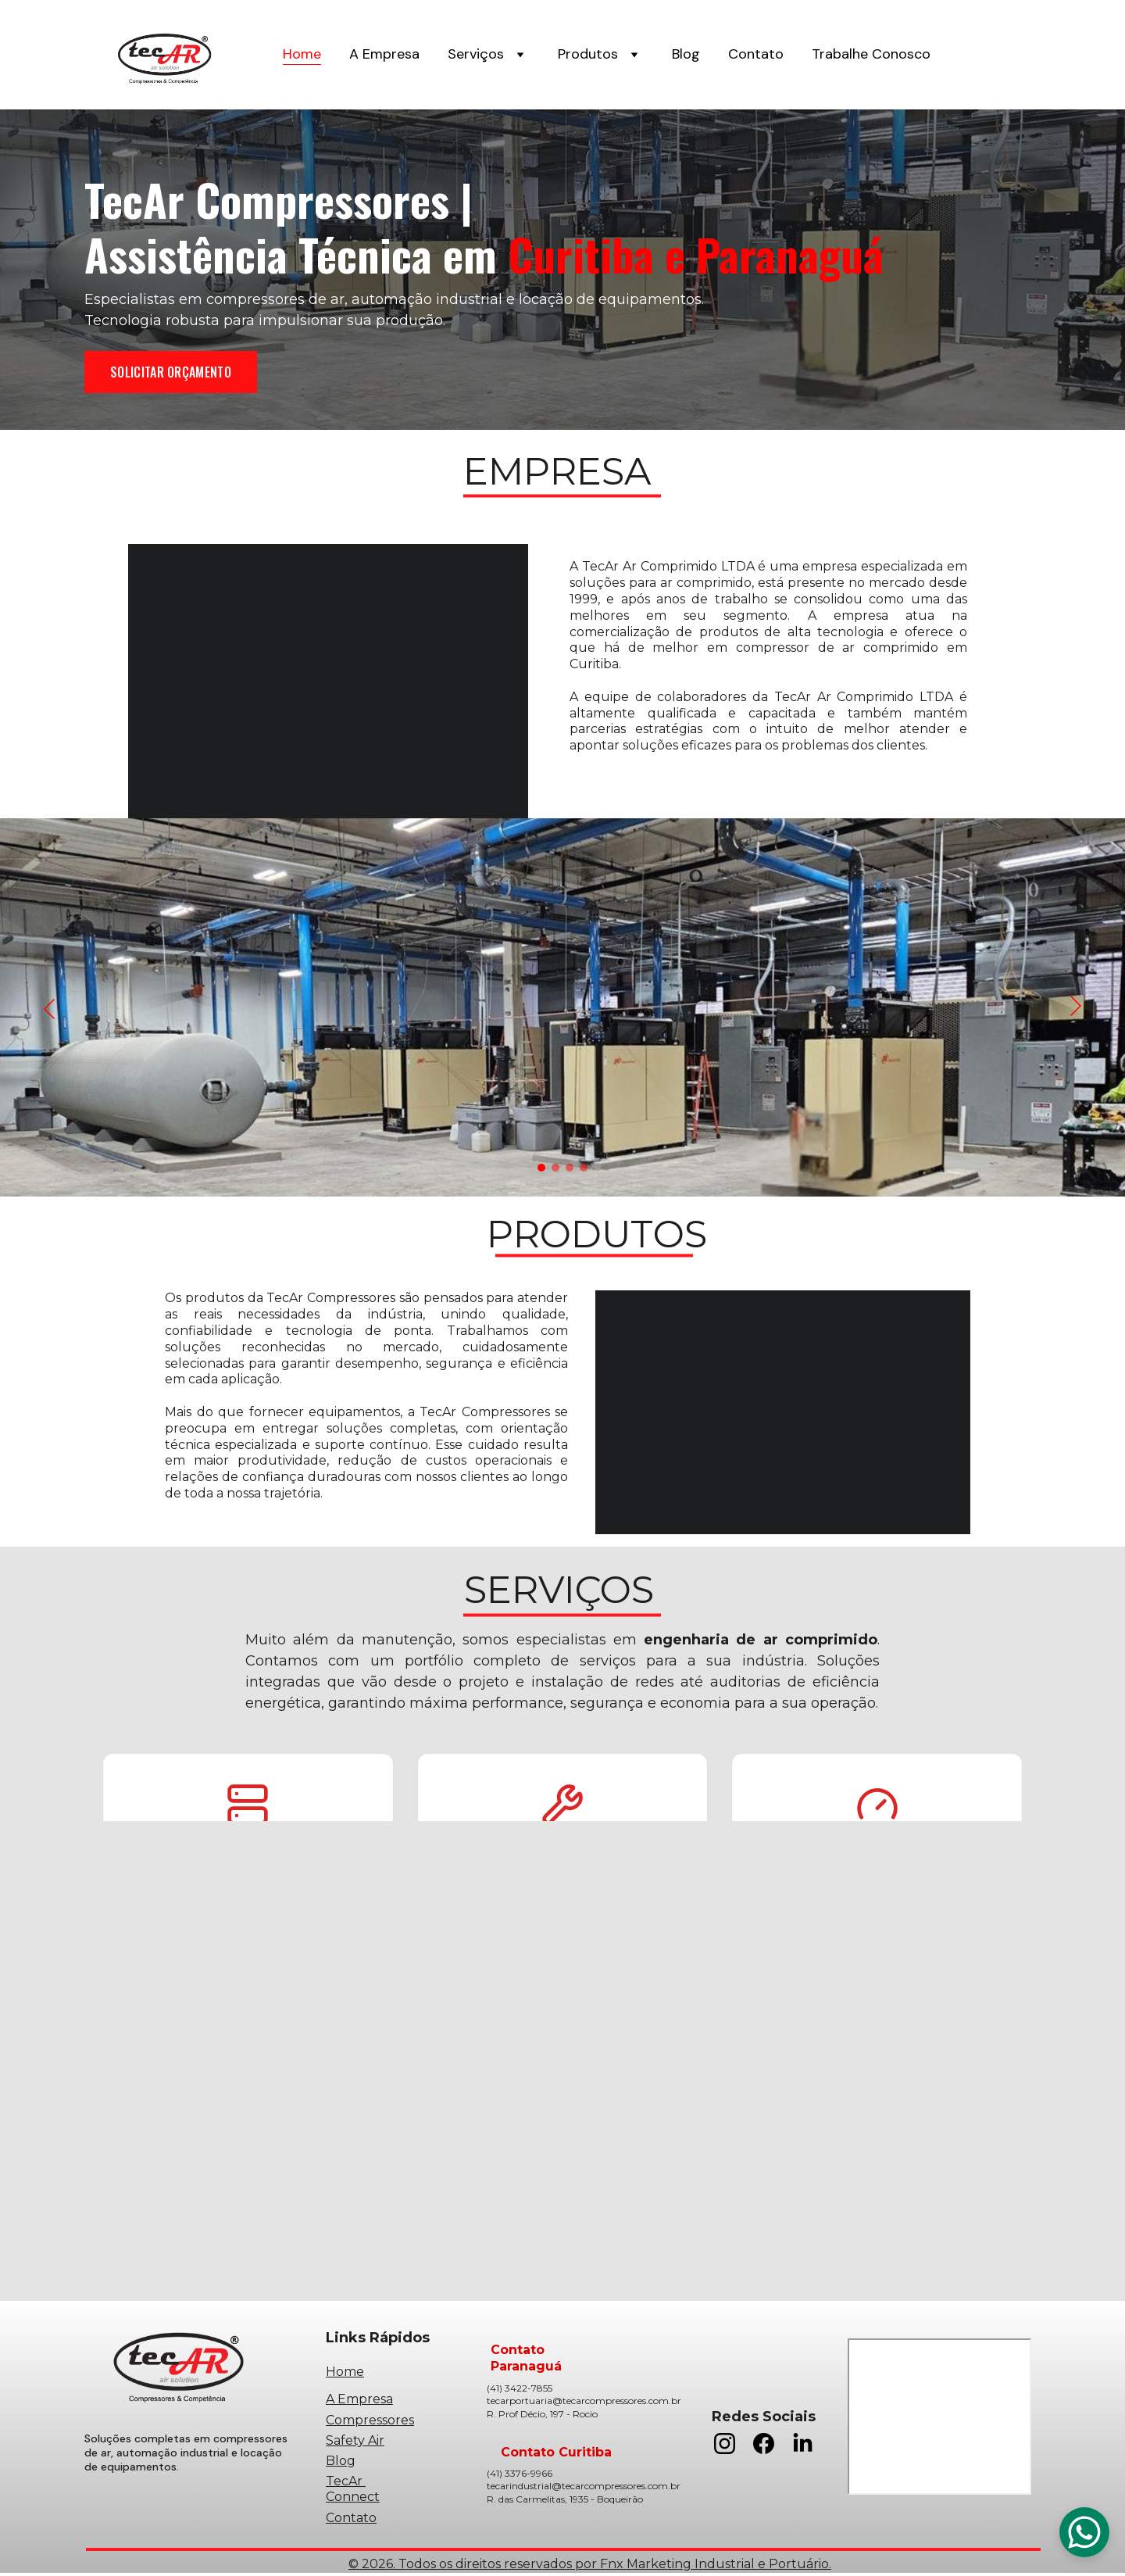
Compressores (370, 2420)
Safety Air (355, 2440)
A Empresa (384, 54)
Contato (756, 54)
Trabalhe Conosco (871, 54)
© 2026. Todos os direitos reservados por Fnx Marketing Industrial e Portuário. (589, 2564)
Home (302, 54)
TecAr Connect (353, 2490)
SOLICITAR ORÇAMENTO (170, 372)
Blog (686, 54)
